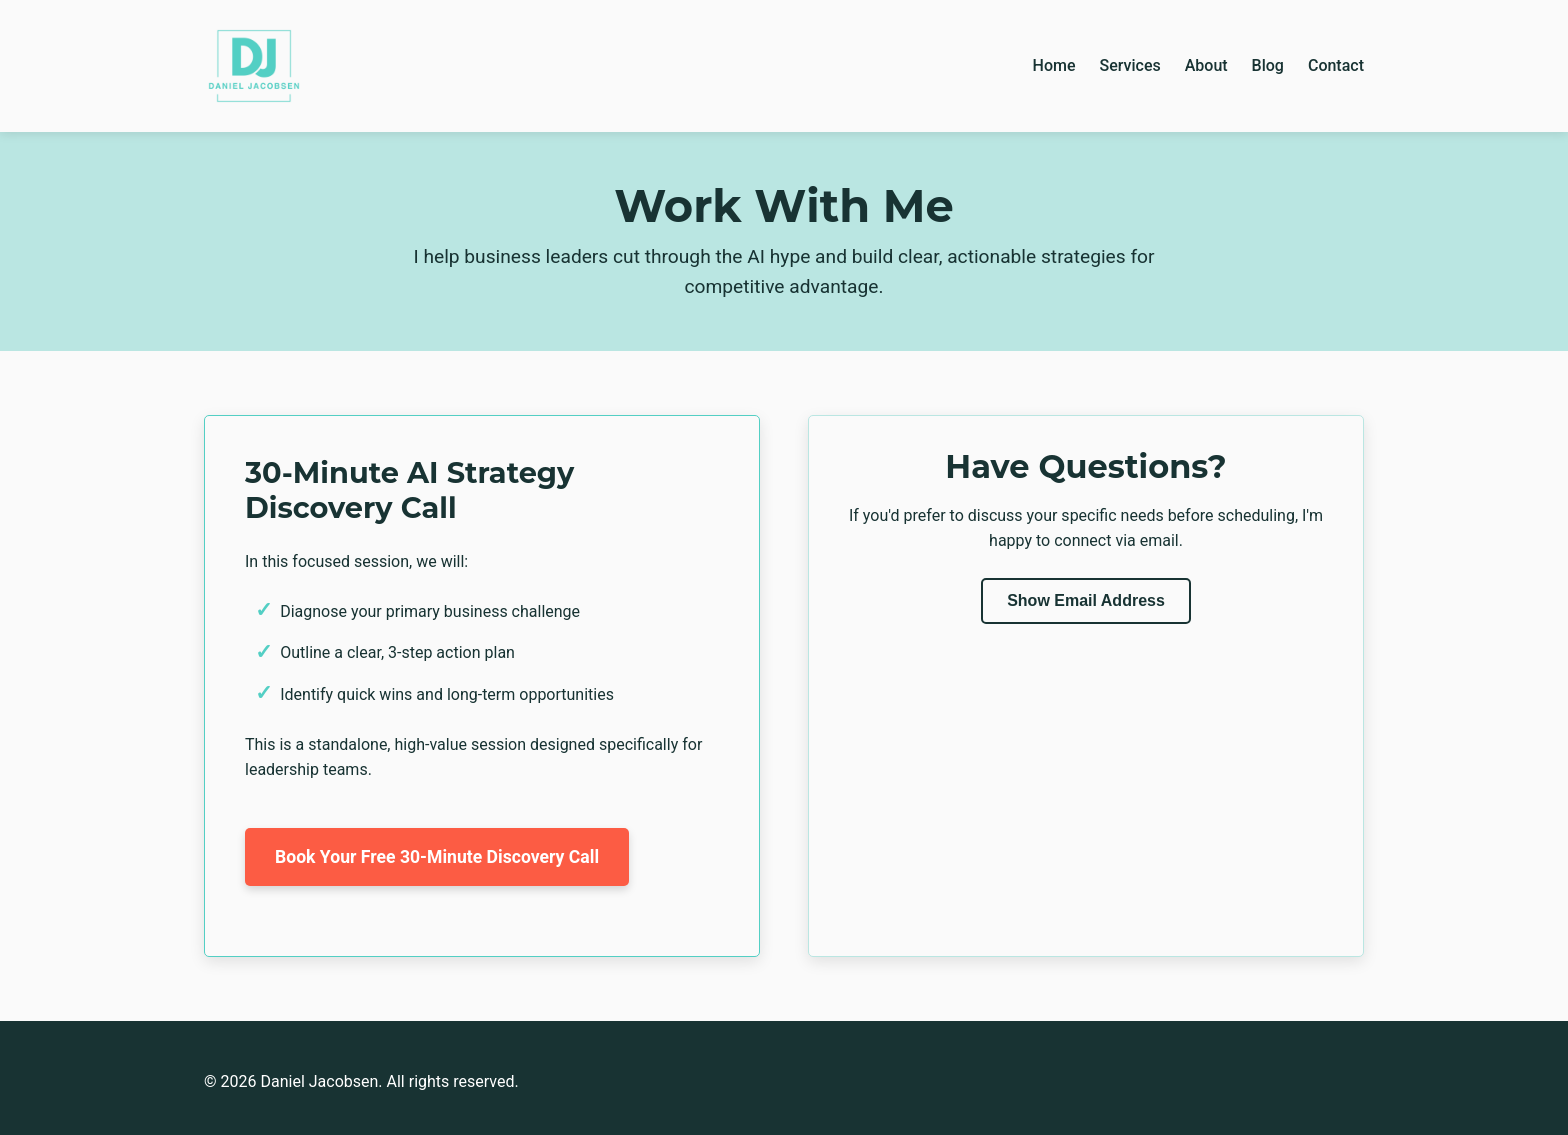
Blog (1268, 65)
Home (1054, 65)
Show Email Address (1086, 600)
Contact (1336, 65)
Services (1129, 65)
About (1206, 65)
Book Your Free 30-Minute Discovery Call (437, 857)
